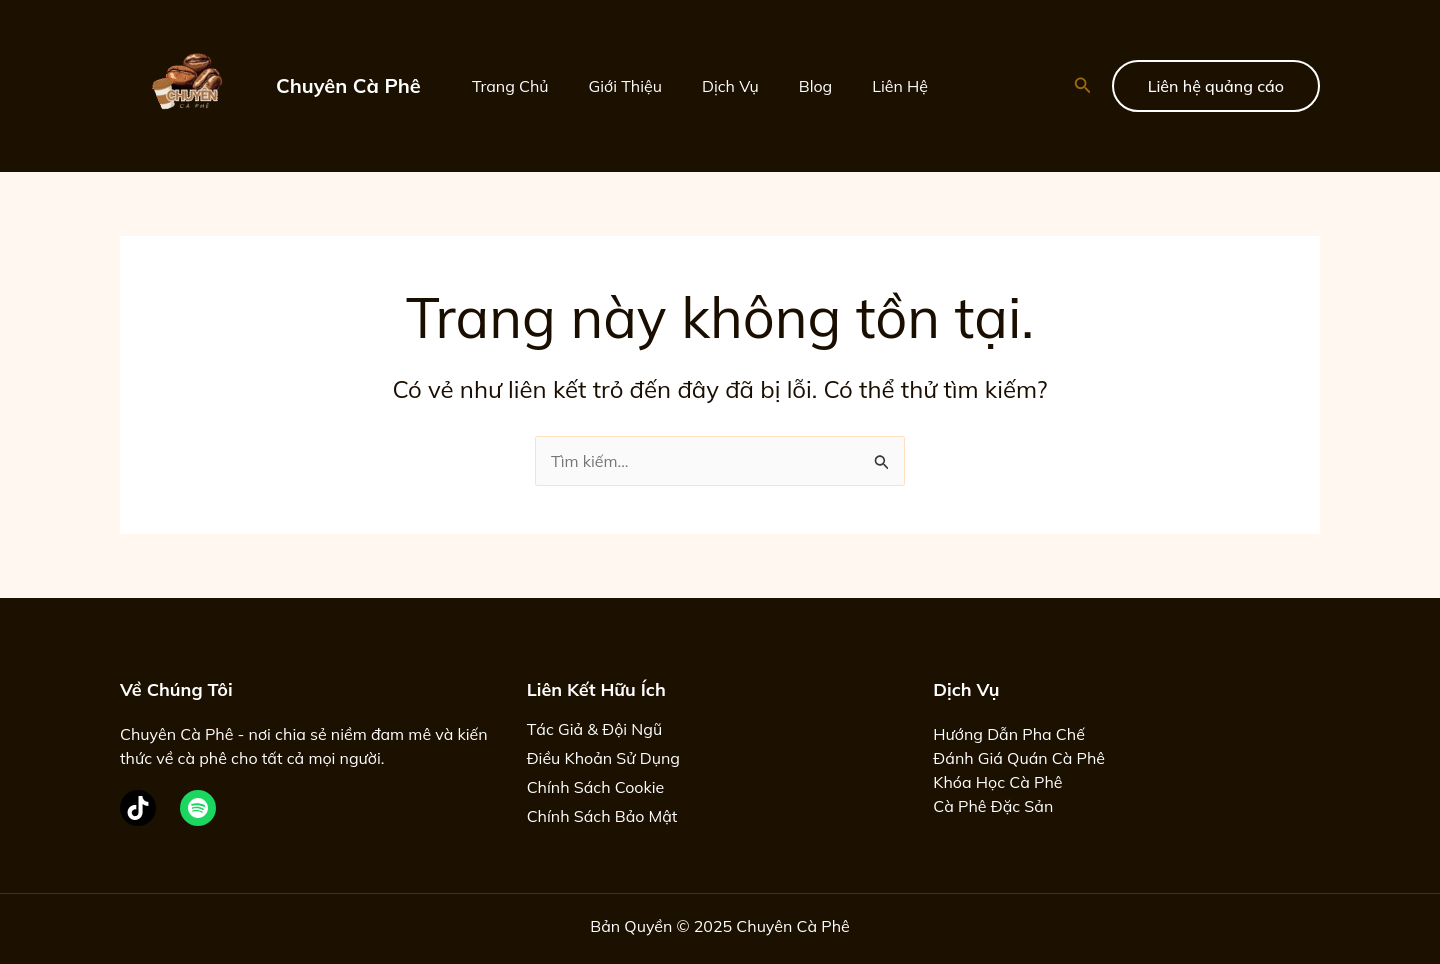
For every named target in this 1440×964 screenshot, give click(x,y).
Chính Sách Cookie (596, 787)
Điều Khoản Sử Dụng (603, 758)
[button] (1083, 86)
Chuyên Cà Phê (348, 85)
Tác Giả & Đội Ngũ (594, 729)
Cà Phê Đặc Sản (993, 806)
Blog (815, 86)
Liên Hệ (900, 86)
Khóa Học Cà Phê (997, 782)
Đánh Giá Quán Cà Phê (1019, 758)
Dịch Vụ (730, 86)
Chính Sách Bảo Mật (602, 816)
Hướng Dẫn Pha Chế (1009, 734)
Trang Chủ (510, 86)
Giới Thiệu (625, 86)
